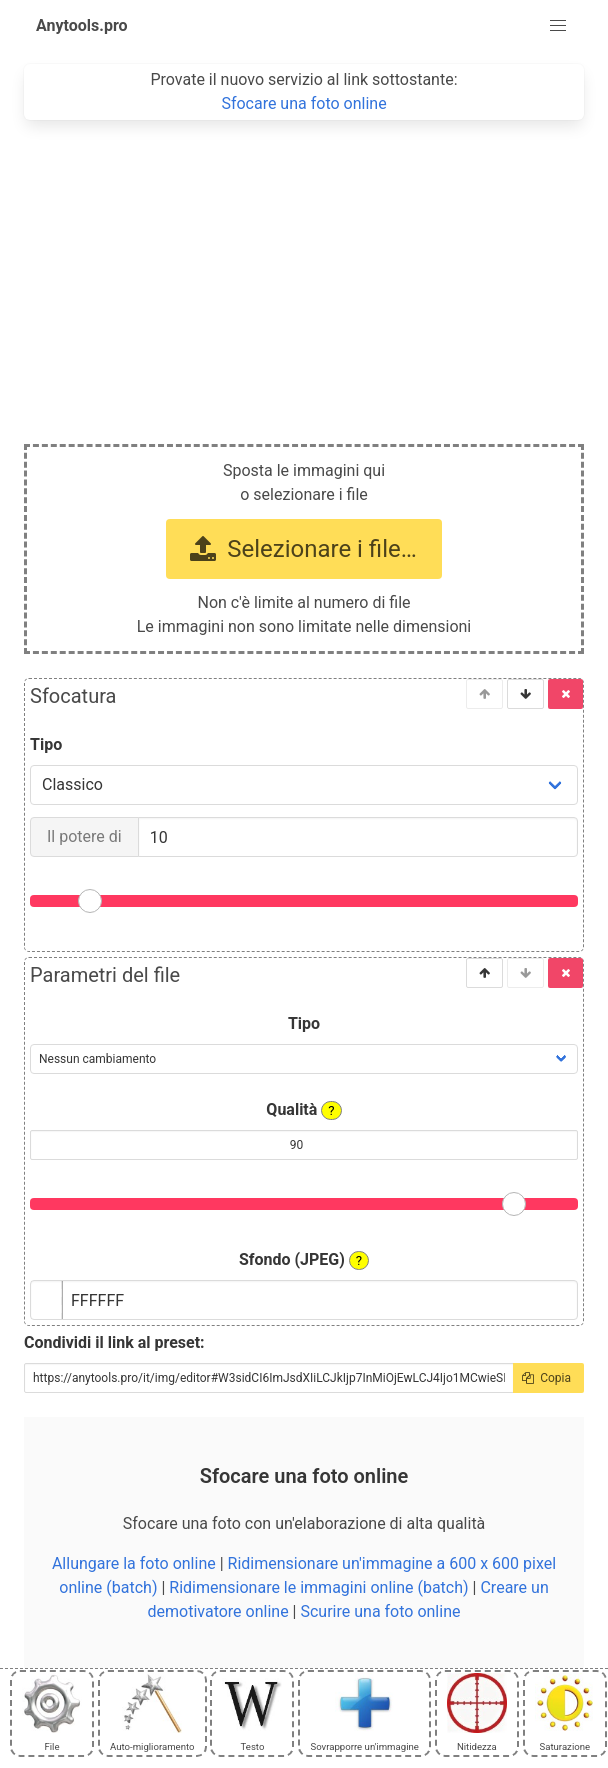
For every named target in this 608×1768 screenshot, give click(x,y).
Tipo (46, 744)
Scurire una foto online (380, 1611)
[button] (558, 26)
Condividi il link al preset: (114, 1342)
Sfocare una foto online (303, 103)
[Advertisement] (304, 270)
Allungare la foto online (134, 1563)
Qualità (303, 1110)
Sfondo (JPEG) (304, 1260)
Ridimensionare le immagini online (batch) (318, 1587)
